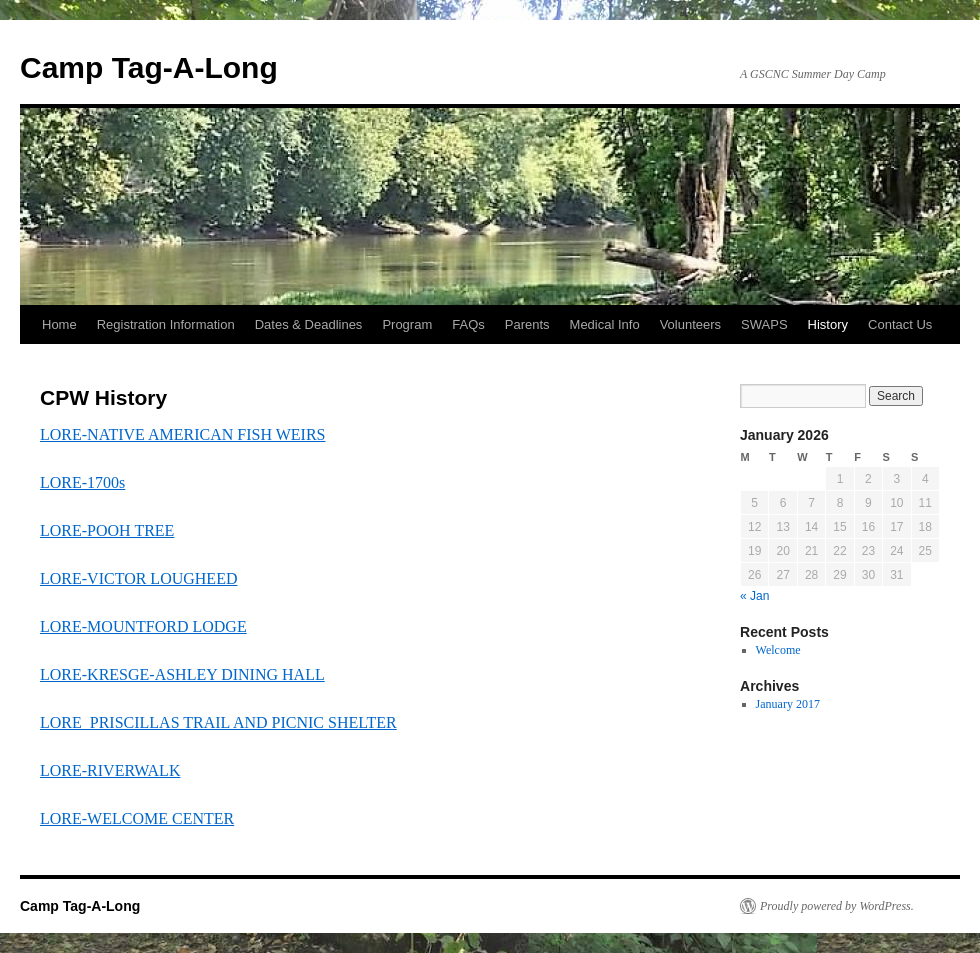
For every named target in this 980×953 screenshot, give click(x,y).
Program (407, 324)
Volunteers (690, 324)
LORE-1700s (82, 482)
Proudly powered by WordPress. (837, 906)
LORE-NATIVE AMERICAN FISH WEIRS (182, 434)
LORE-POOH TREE (107, 530)
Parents (527, 324)
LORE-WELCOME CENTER (137, 818)
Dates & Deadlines (309, 324)
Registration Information (166, 324)
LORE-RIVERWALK (110, 770)
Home (59, 324)
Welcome (778, 650)
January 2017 (788, 704)
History (828, 324)
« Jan (754, 596)
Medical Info (605, 324)
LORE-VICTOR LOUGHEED (138, 578)
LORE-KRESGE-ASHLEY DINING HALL (182, 674)
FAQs (468, 324)
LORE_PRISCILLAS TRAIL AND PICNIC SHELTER (218, 722)
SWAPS (764, 324)
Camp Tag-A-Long (149, 67)
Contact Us (900, 324)
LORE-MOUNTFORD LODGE (143, 626)
